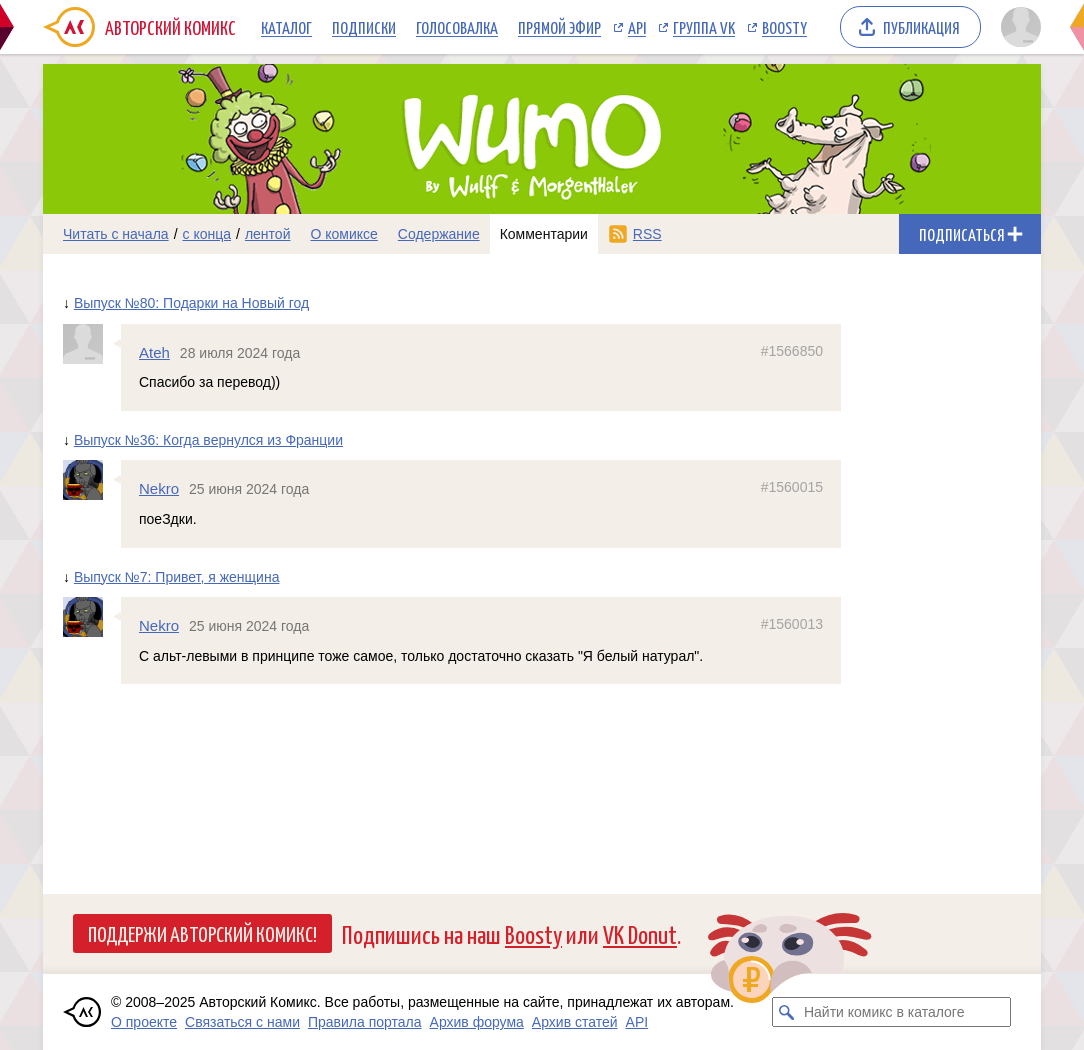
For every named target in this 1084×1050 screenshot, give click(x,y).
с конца (207, 234)
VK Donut (640, 933)
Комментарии (544, 234)
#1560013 (792, 624)
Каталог (286, 27)
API (637, 27)
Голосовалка (457, 27)
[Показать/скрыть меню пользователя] (1017, 27)
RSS (647, 234)
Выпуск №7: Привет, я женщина (177, 577)
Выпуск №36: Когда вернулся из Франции (208, 440)
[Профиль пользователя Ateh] (92, 344)
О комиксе (343, 234)
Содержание (439, 234)
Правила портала (365, 1022)
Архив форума (477, 1022)
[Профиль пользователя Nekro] (92, 480)
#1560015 (792, 487)
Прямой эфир (559, 27)
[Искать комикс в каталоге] (787, 1012)
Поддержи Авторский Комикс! (202, 933)
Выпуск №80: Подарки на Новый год (191, 303)
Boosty (784, 27)
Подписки (364, 27)
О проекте (144, 1022)
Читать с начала (116, 234)
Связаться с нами (242, 1022)
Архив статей (575, 1022)
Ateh (154, 352)
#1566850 (792, 351)
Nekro (159, 488)
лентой (268, 234)
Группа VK (704, 27)
